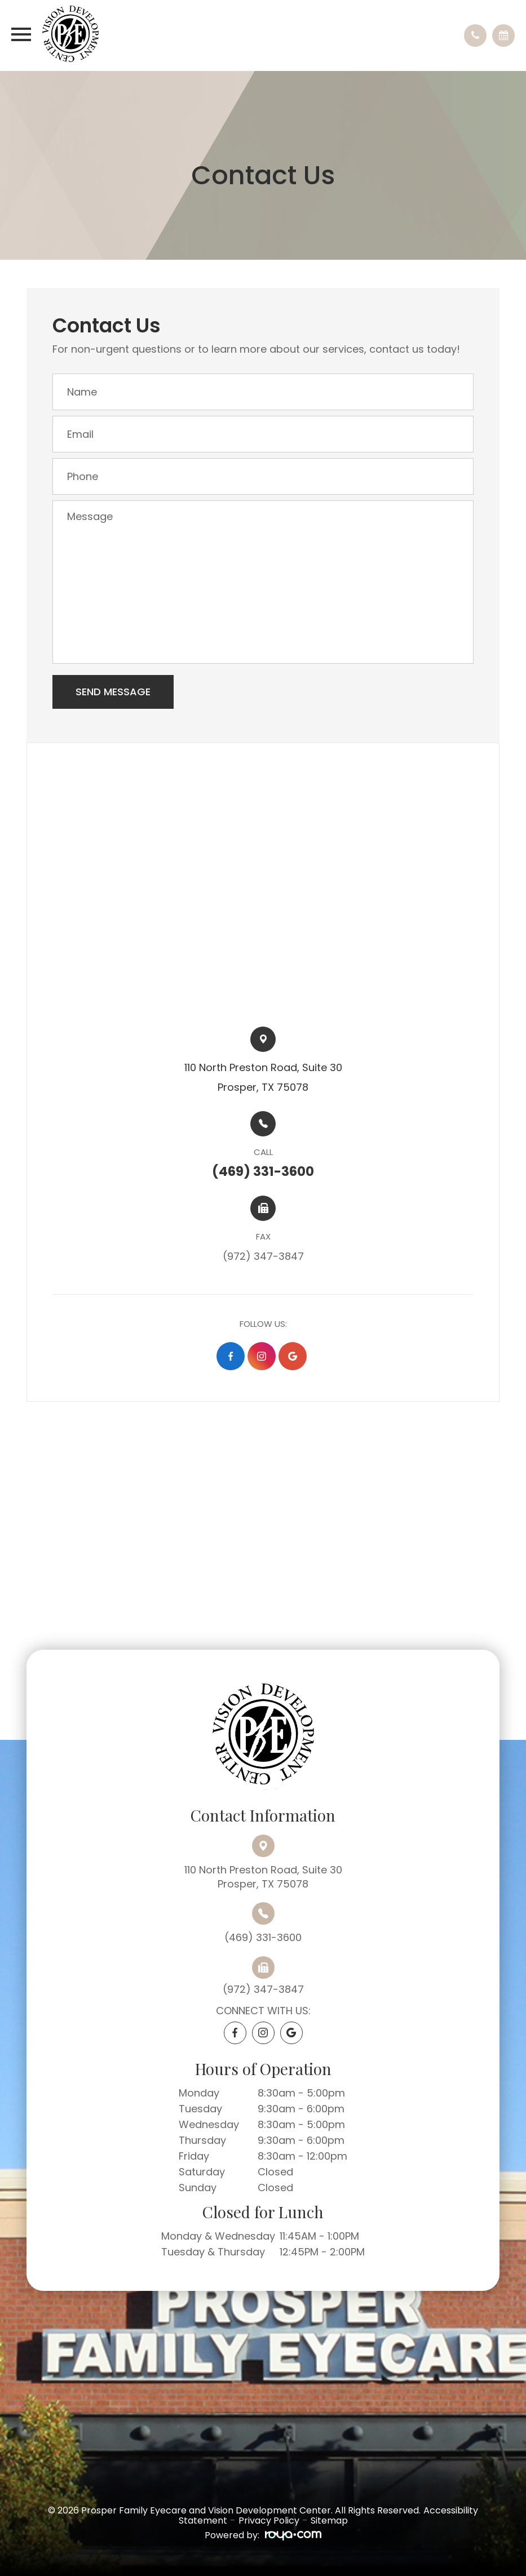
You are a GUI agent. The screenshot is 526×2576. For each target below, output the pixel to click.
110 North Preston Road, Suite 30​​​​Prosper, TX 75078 (263, 1077)
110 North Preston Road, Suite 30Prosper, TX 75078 (263, 1877)
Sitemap (329, 2520)
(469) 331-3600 (263, 1937)
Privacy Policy (268, 2520)
